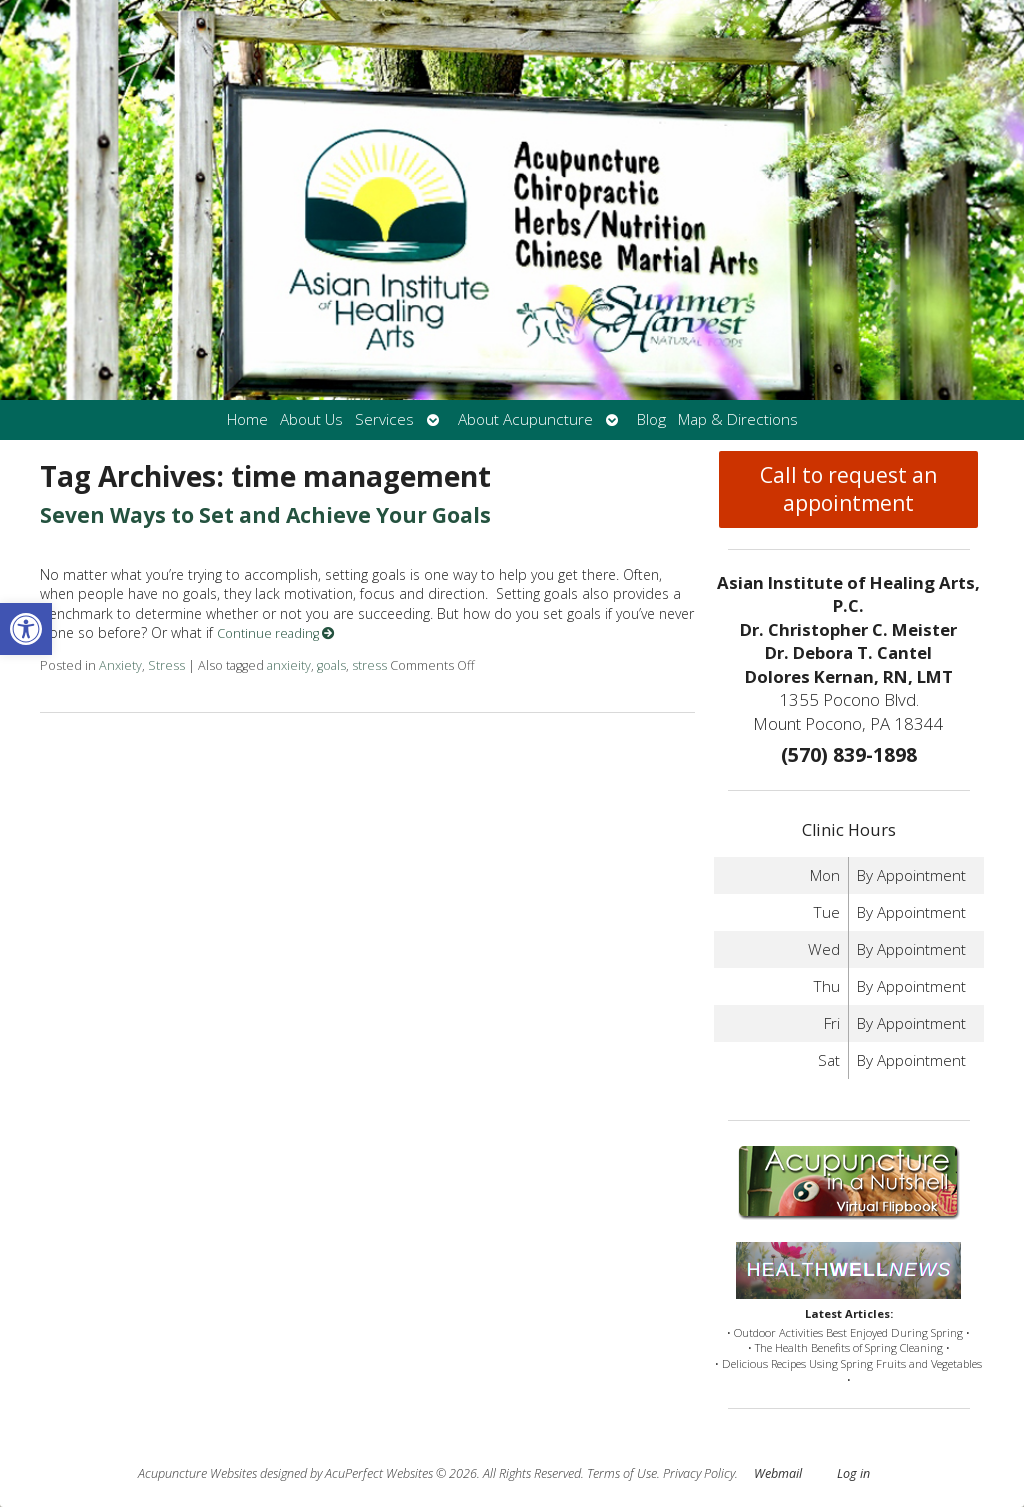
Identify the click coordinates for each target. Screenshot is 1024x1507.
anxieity (289, 665)
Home (247, 419)
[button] (26, 629)
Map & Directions (738, 419)
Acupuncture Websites (197, 1473)
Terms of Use (622, 1473)
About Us (311, 419)
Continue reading (276, 633)
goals (331, 665)
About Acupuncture (525, 419)
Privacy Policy (699, 1473)
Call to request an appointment (848, 489)
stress (369, 665)
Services (384, 419)
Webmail (778, 1473)
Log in (853, 1473)
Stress (166, 665)
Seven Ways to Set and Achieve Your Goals (265, 515)
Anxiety (120, 665)
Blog (651, 419)
